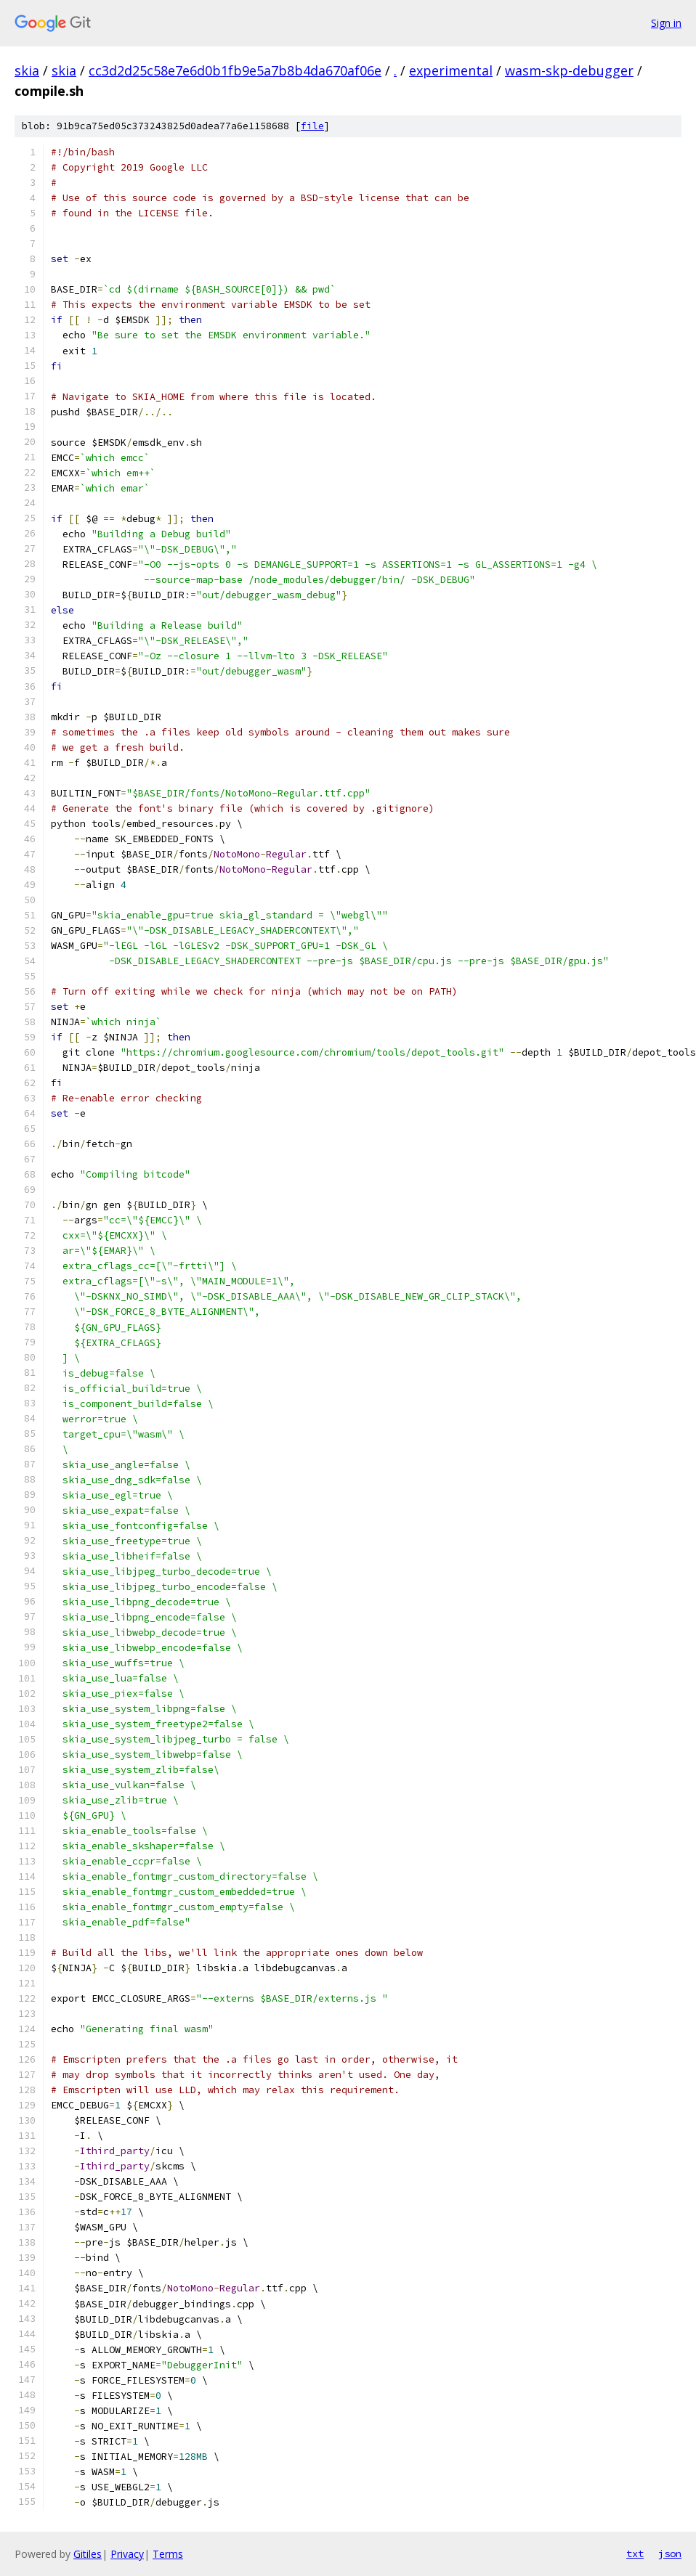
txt (635, 2553)
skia (27, 70)
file (312, 126)
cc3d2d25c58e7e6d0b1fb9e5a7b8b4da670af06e (235, 70)
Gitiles (87, 2554)
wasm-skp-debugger (569, 70)
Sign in (666, 23)
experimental (451, 70)
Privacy (127, 2554)
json (669, 2553)
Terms (168, 2554)
